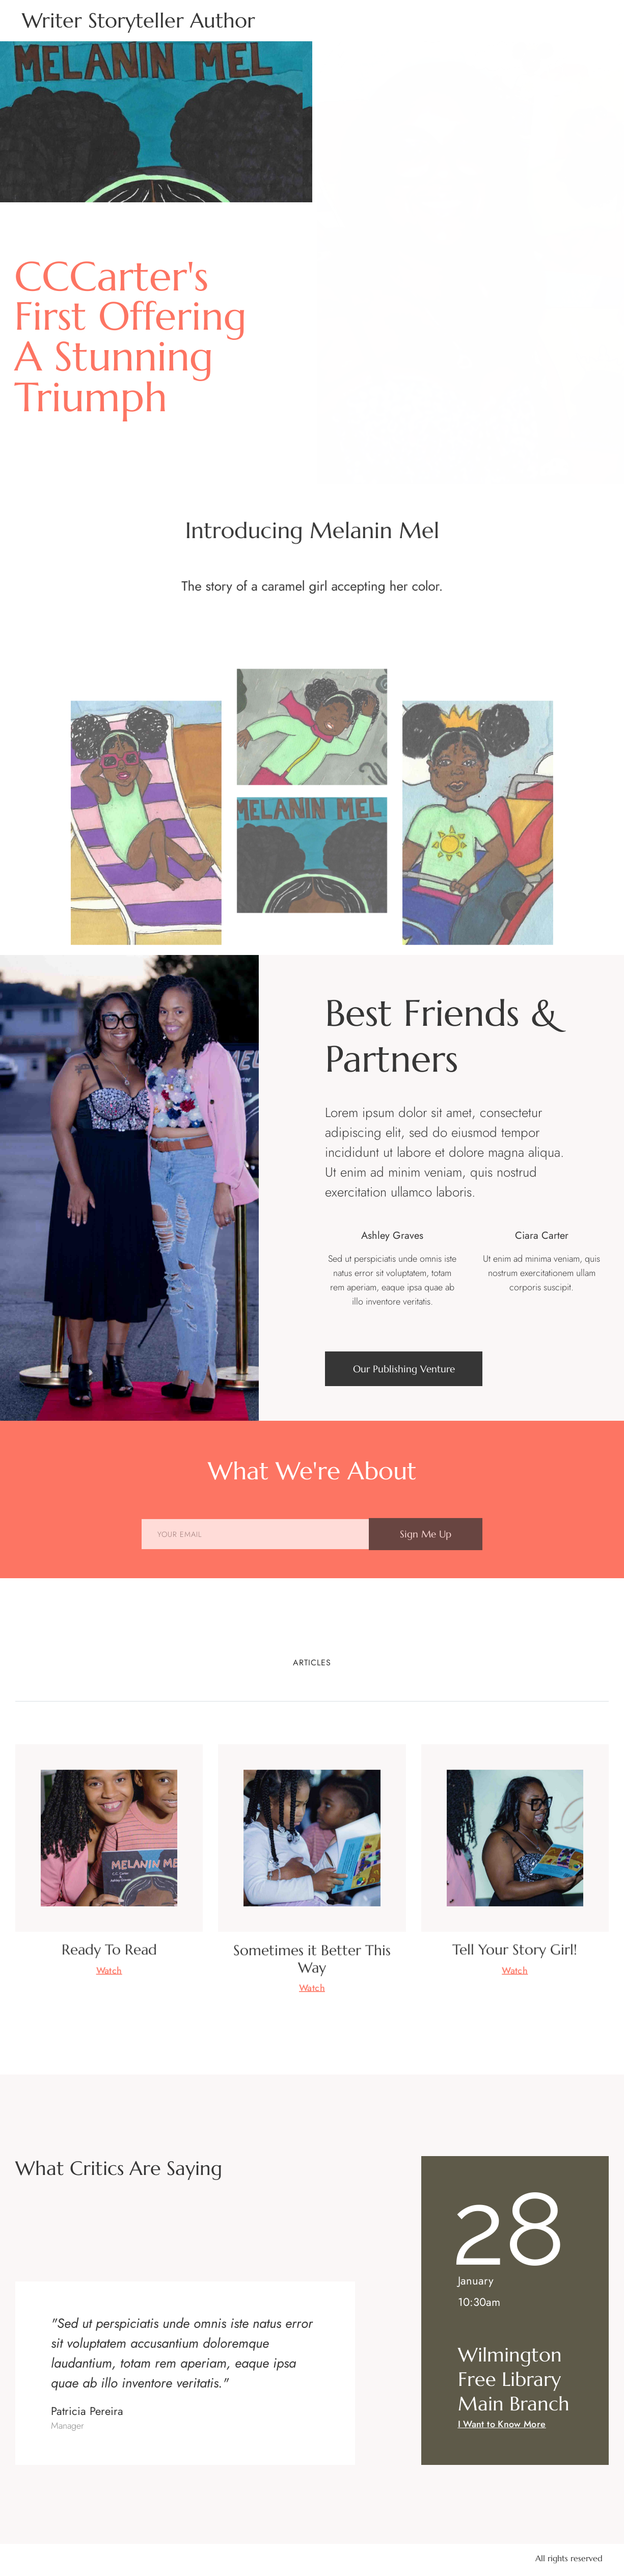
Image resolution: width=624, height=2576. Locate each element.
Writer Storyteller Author (138, 20)
